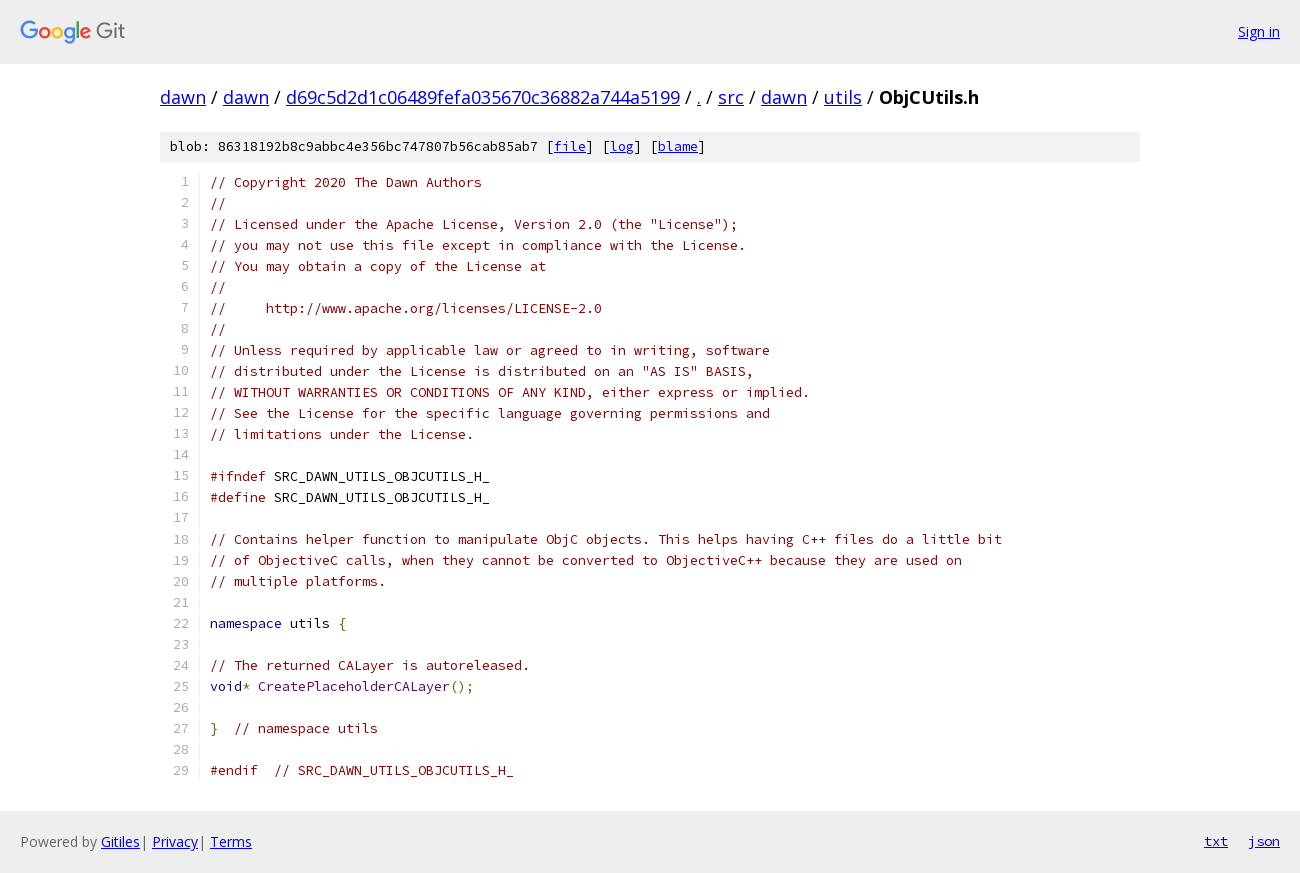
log (622, 146)
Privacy (175, 841)
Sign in (1259, 31)
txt (1216, 841)
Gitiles (120, 841)
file (570, 146)
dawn (183, 97)
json (1264, 841)
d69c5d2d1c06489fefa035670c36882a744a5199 (483, 97)
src (731, 97)
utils (843, 97)
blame (678, 146)
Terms (231, 841)
